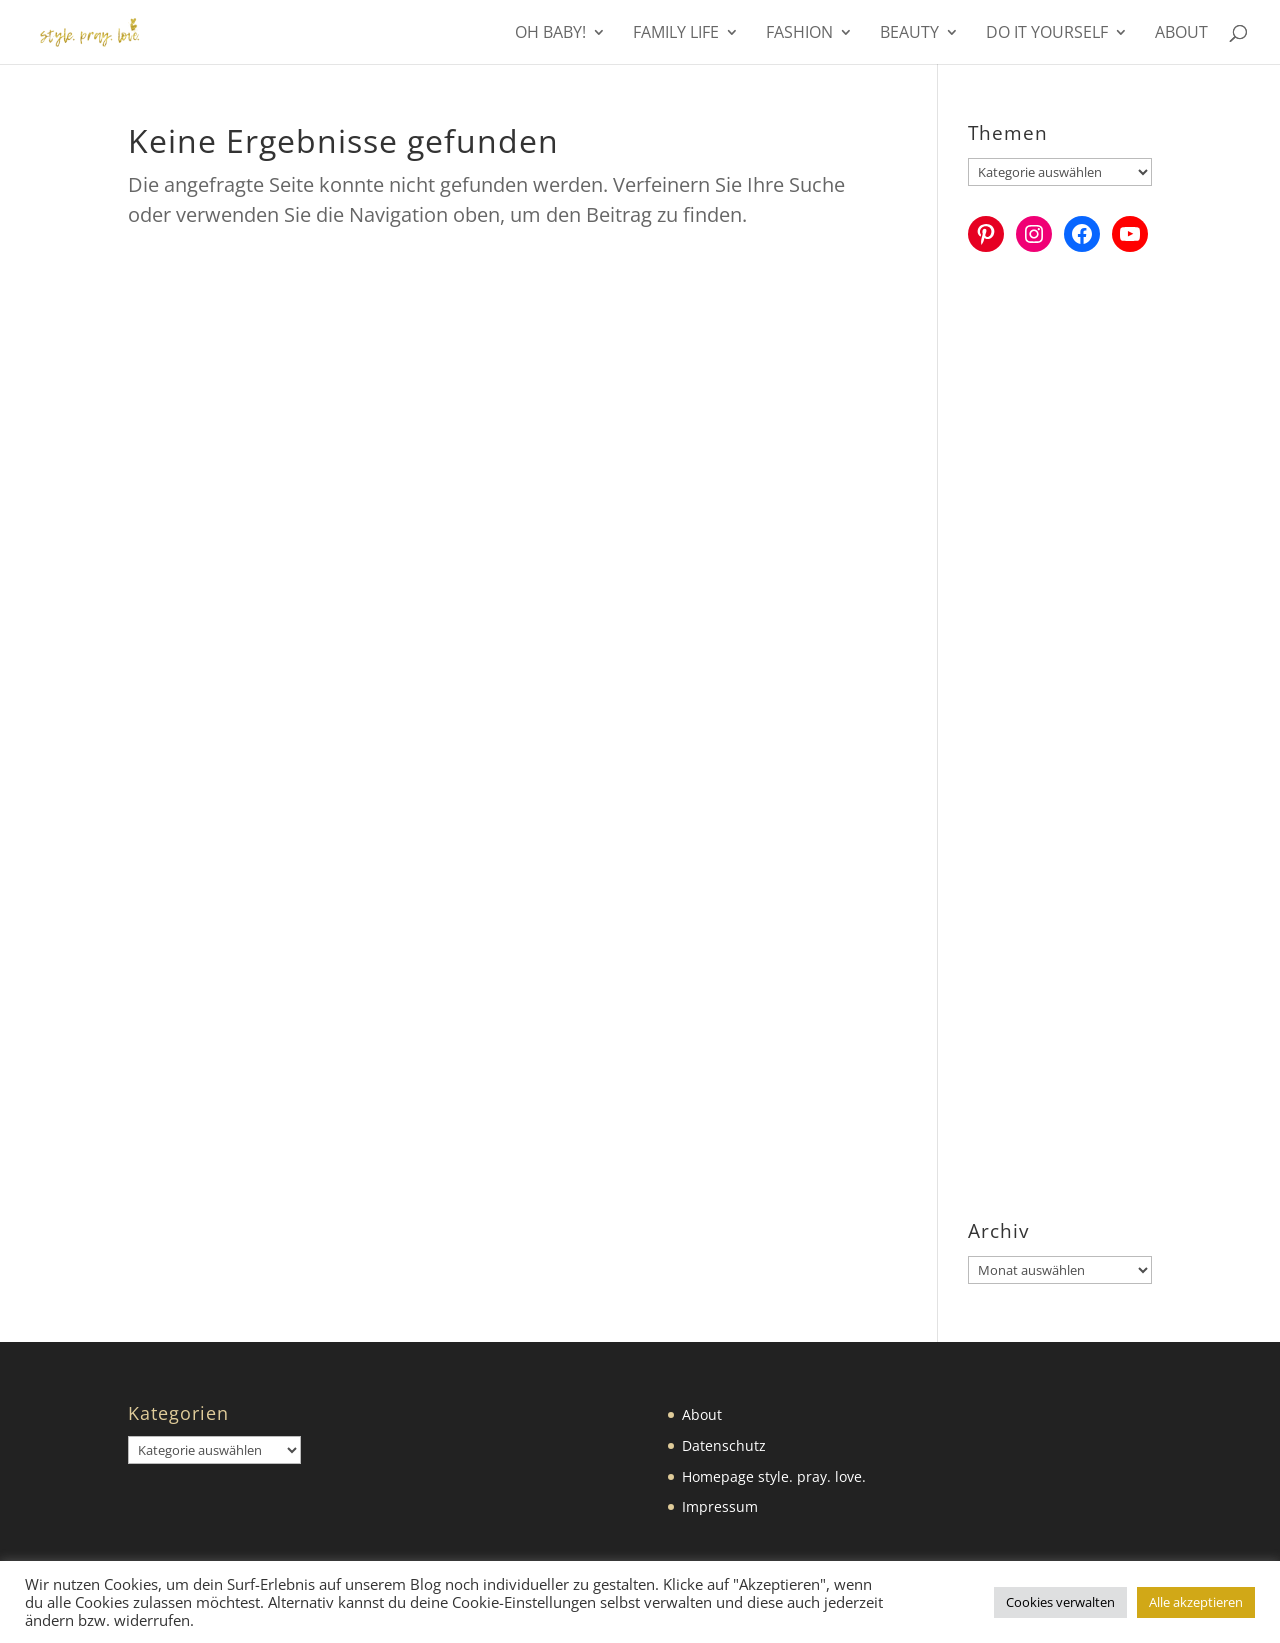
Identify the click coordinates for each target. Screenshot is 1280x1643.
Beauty (909, 34)
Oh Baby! (550, 34)
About (1181, 34)
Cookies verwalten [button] (1060, 1602)
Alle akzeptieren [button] (1196, 1602)
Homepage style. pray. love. (774, 1476)
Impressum (720, 1506)
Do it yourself (1047, 34)
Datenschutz (724, 1445)
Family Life (676, 34)
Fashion (799, 34)
